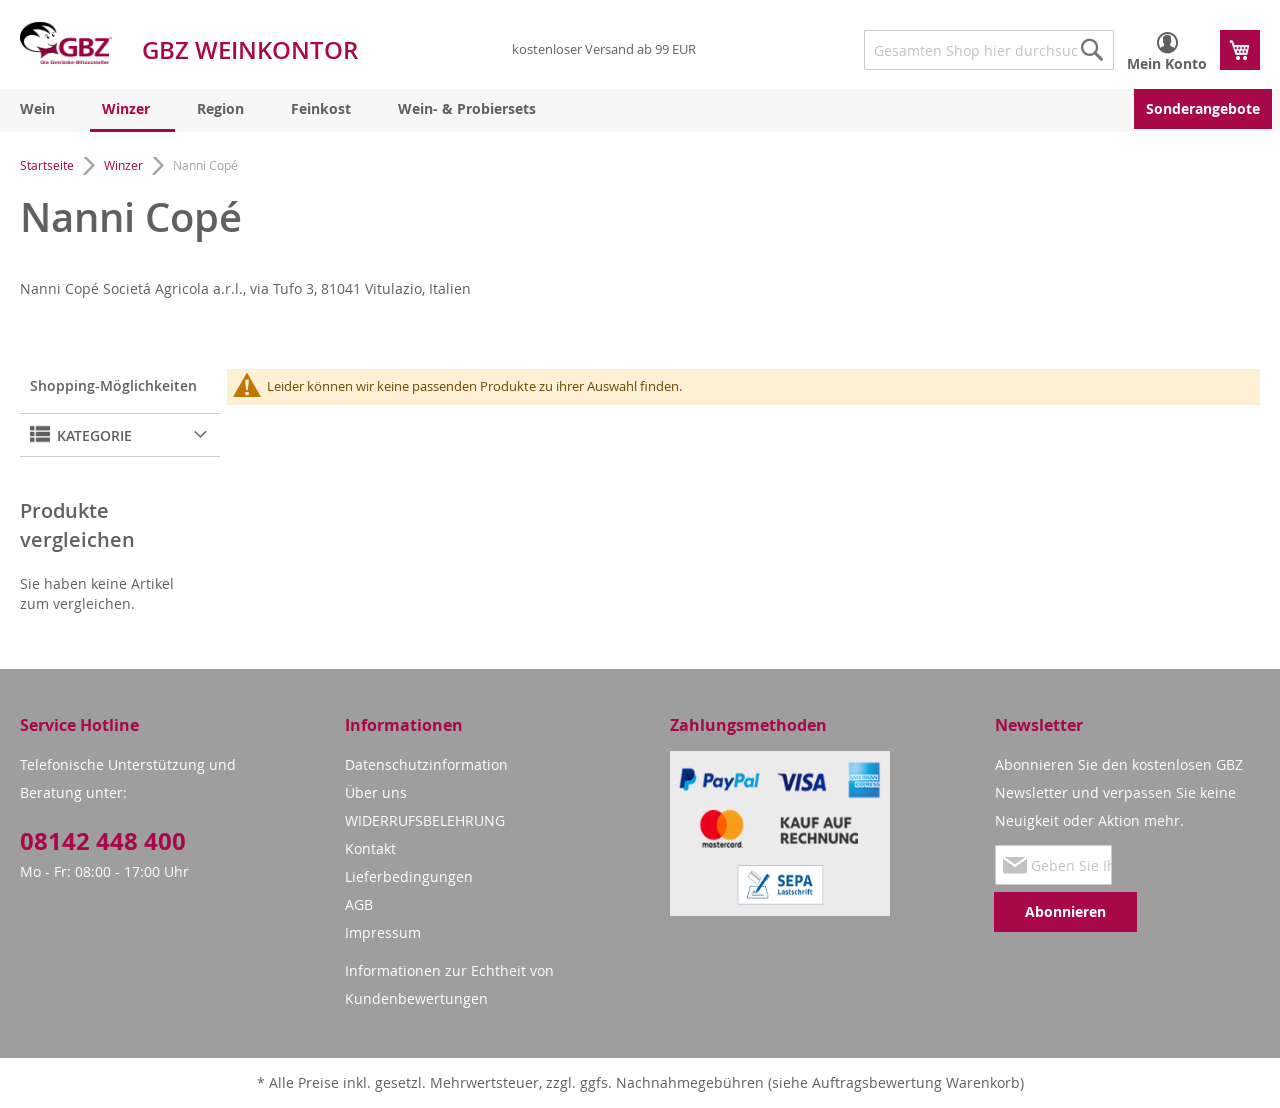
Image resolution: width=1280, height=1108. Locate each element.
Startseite (48, 165)
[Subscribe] (1065, 912)
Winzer (125, 165)
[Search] (1092, 50)
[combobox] (989, 50)
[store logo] (66, 43)
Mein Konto (1167, 63)
